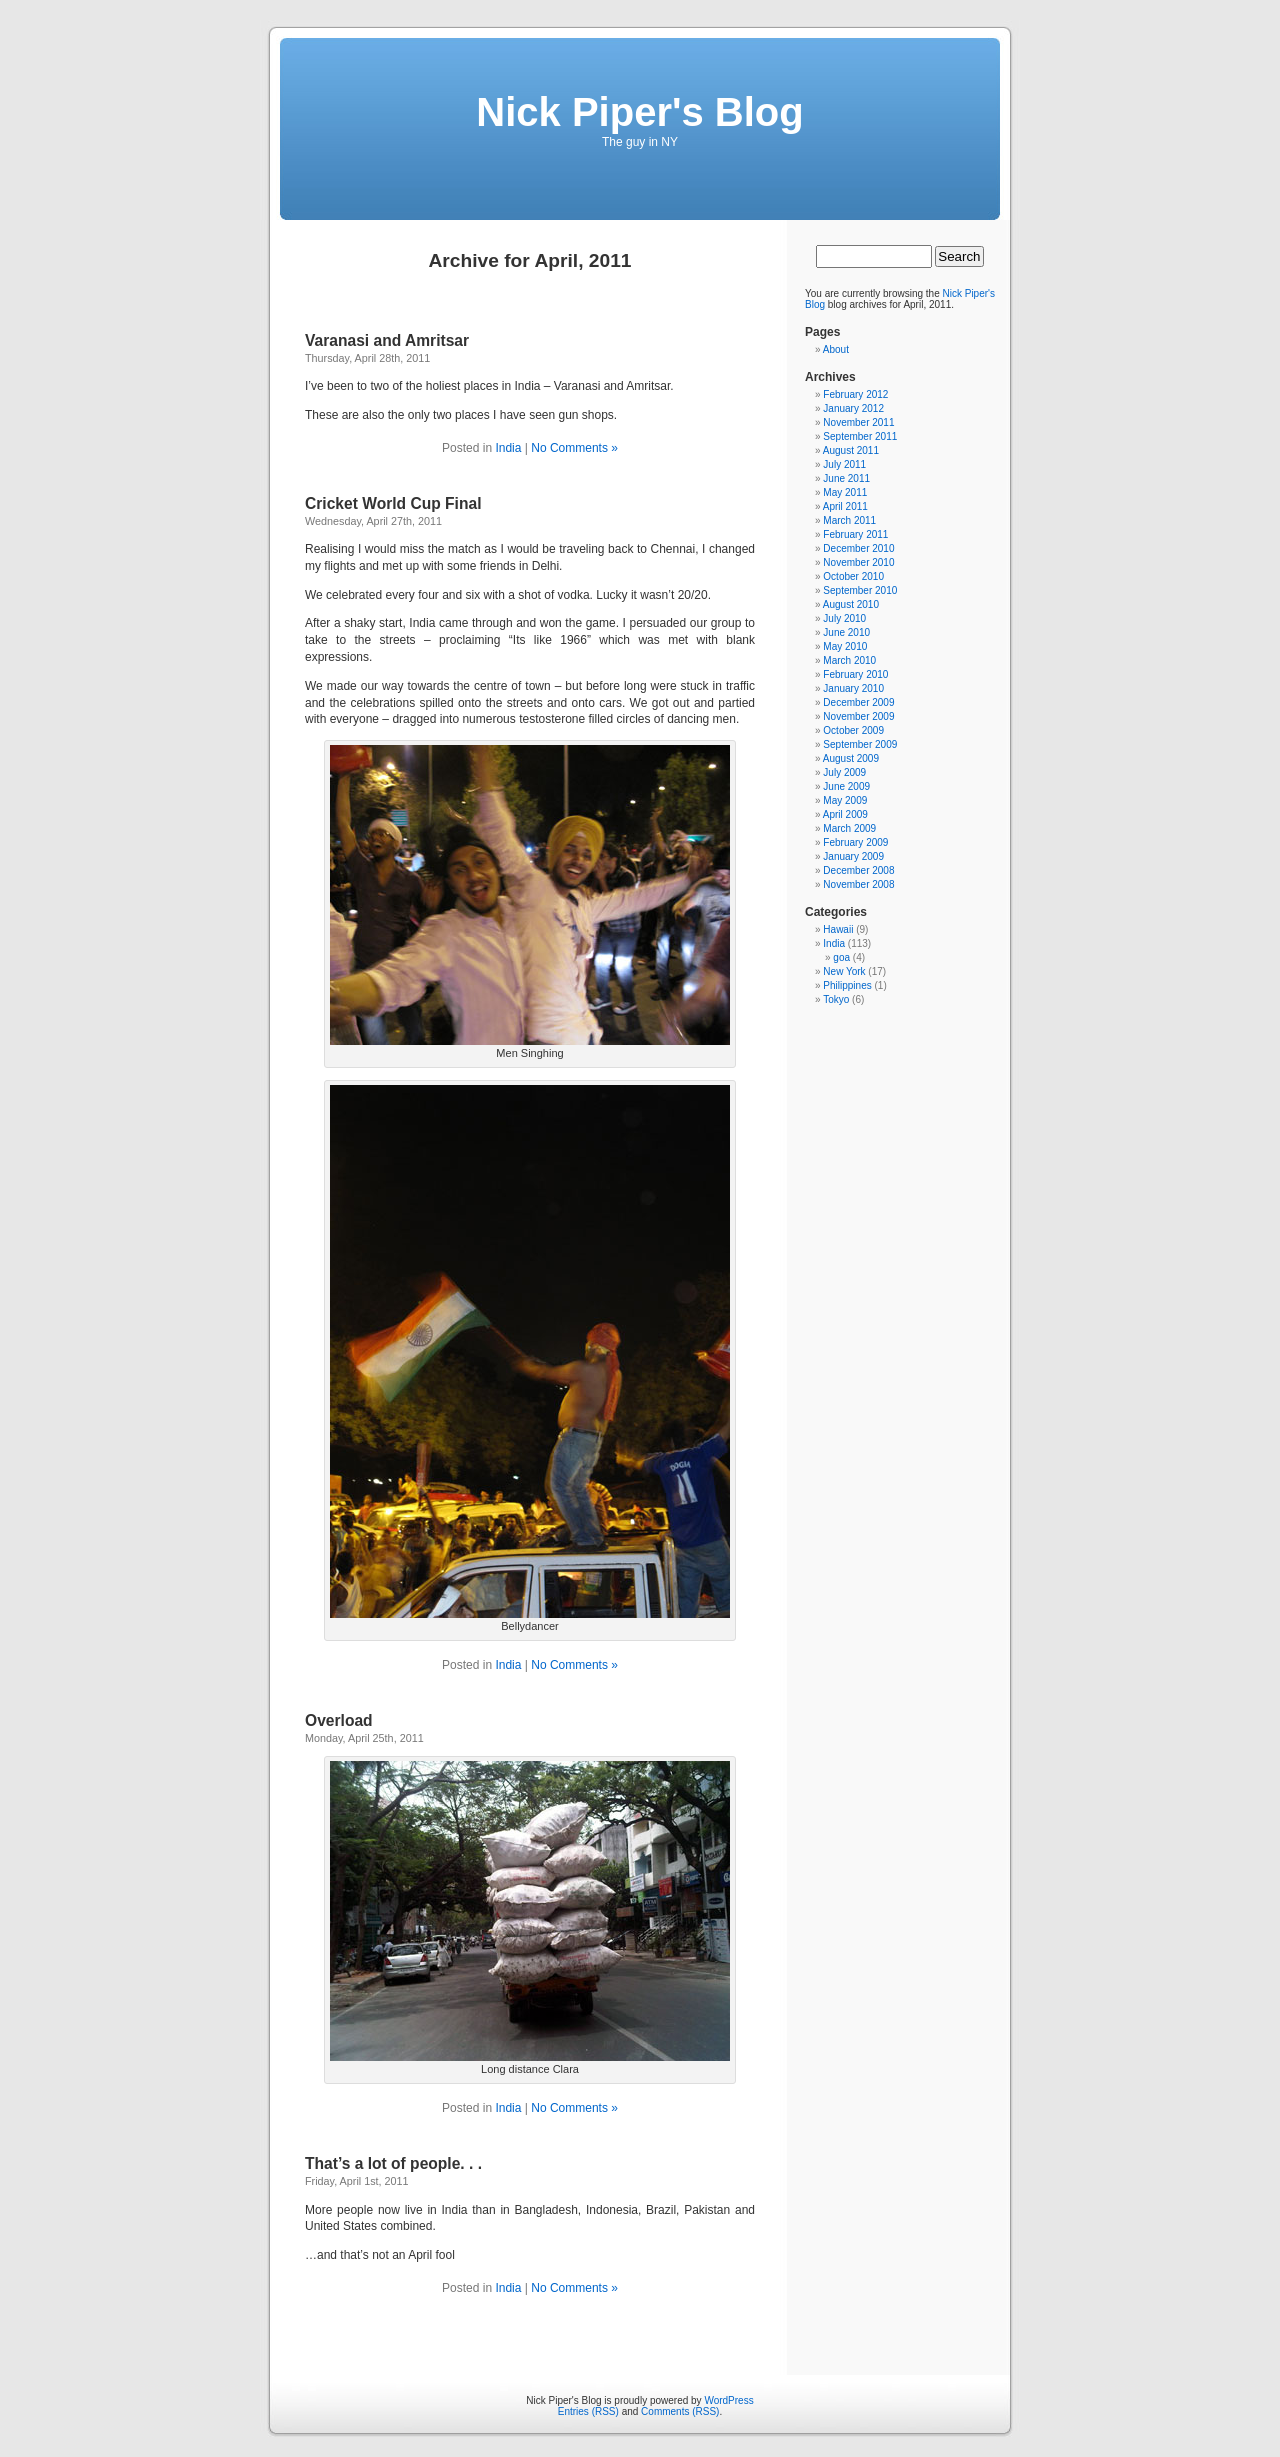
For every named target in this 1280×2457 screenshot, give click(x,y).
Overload (339, 1720)
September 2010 (860, 590)
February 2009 (855, 842)
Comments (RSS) (680, 2411)
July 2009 (844, 772)
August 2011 (851, 450)
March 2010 (849, 660)
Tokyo (836, 999)
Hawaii (838, 929)
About (836, 349)
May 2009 (845, 800)
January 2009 (853, 856)
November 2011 (858, 422)
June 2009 (846, 786)
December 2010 (858, 548)
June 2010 (846, 632)
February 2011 (855, 534)
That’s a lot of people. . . (393, 2163)
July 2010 (844, 618)
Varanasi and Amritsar (387, 340)
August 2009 (851, 758)
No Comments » (574, 448)
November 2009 (858, 716)
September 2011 (860, 436)
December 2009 (858, 702)
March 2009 (849, 828)
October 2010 (853, 576)
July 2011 (844, 464)
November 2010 (858, 562)
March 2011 (849, 520)
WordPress (728, 2400)
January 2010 (853, 688)
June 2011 (846, 478)
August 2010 (851, 604)
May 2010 (845, 646)
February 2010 (855, 674)
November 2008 (858, 884)
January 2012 (853, 408)
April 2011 (845, 506)
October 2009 (853, 730)
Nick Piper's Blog (639, 112)
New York (844, 971)
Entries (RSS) (588, 2411)
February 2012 (855, 394)
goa (841, 957)
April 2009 (845, 814)
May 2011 (845, 492)
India (508, 448)
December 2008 (858, 870)
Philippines (847, 985)
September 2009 (860, 744)
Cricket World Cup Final (393, 503)
